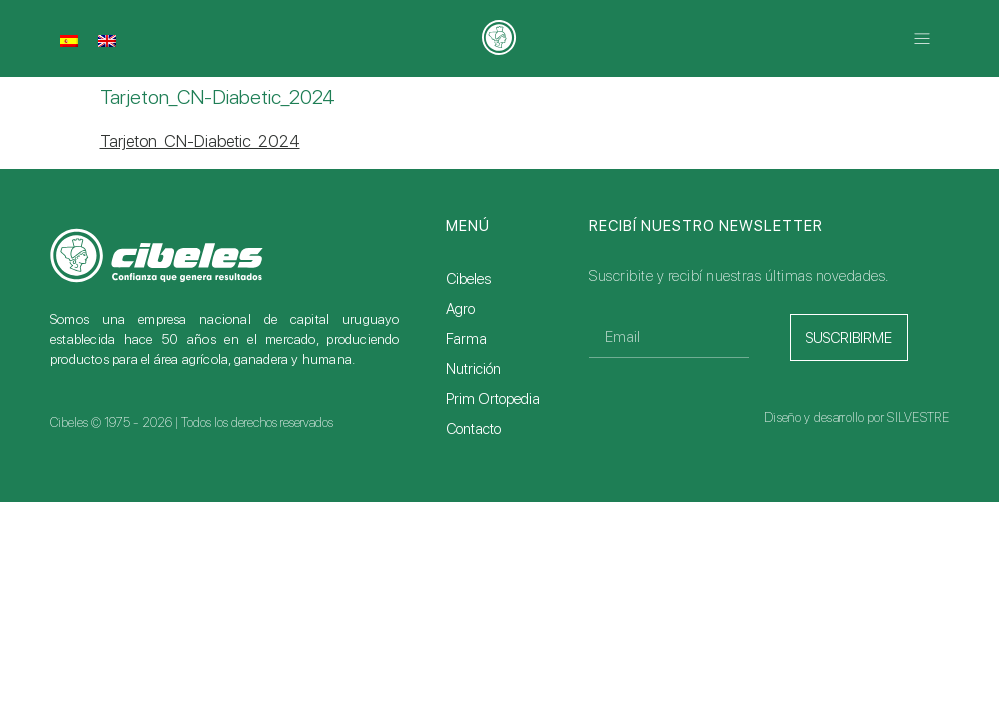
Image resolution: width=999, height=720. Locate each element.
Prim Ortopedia (493, 399)
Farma (466, 339)
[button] (921, 38)
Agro (460, 309)
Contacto (473, 429)
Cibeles (468, 279)
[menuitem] (69, 40)
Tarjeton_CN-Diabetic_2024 (200, 141)
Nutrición (473, 369)
